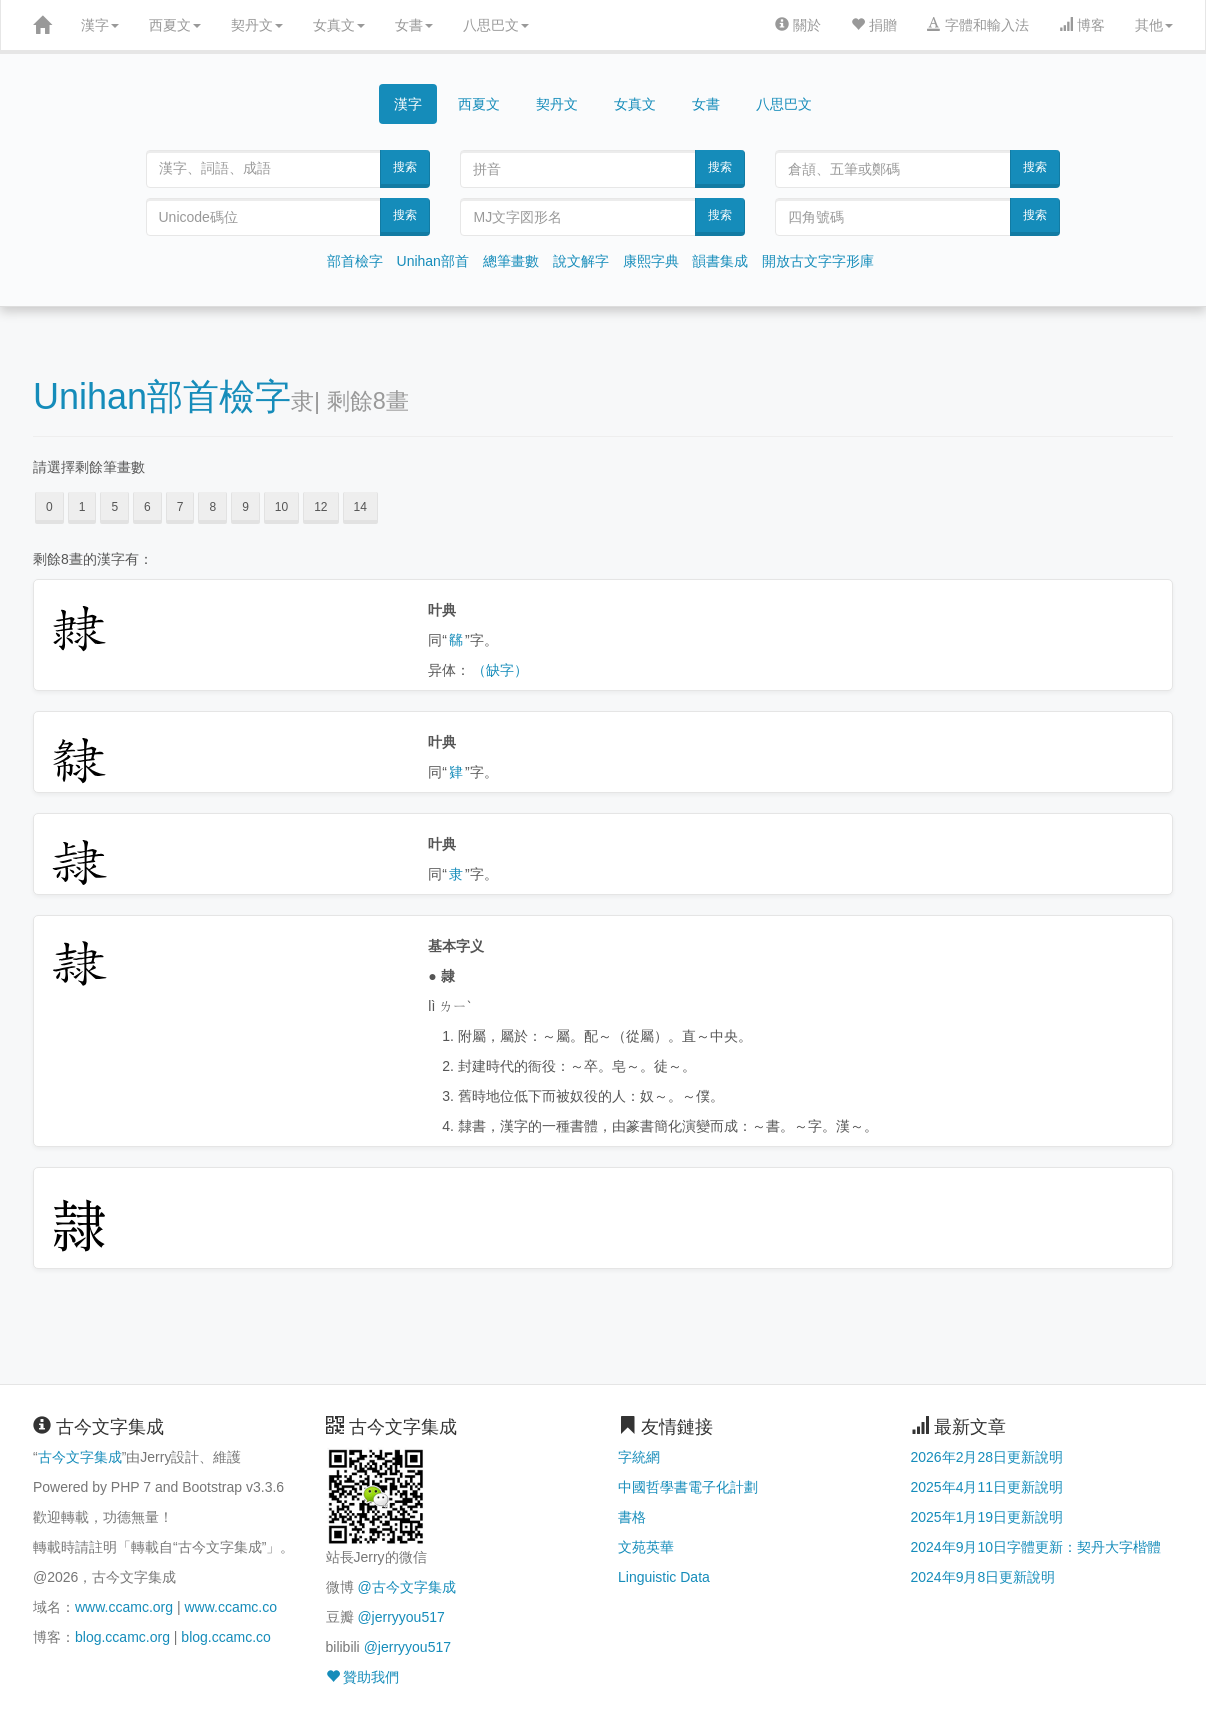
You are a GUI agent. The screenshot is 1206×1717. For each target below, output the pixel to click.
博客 (1082, 25)
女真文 (339, 25)
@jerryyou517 (400, 1617)
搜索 (405, 167)
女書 (414, 25)
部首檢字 (355, 261)
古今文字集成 (80, 1457)
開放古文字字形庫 (818, 261)
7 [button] (180, 507)
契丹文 (257, 25)
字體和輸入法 (978, 25)
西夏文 (175, 25)
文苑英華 (646, 1547)
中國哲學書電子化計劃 (688, 1487)
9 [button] (245, 507)
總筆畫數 (511, 261)
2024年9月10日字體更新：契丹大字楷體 (1036, 1547)
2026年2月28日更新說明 (987, 1457)
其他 (1154, 25)
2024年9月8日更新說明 (983, 1577)
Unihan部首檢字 (162, 396)
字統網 (639, 1457)
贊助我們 (363, 1677)
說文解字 (581, 261)
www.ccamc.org (124, 1607)
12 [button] (320, 507)
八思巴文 (496, 25)
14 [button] (360, 507)
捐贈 (874, 25)
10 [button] (281, 507)
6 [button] (147, 507)
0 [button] (49, 507)
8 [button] (212, 507)
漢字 (100, 25)
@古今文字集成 (406, 1587)
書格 (632, 1517)
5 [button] (114, 507)
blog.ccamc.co (225, 1637)
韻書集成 (720, 261)
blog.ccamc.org (122, 1637)
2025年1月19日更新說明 (987, 1517)
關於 (798, 25)
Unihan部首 (433, 261)
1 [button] (82, 507)
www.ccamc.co (230, 1607)
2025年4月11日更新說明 (987, 1487)
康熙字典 (651, 261)
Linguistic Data (664, 1577)
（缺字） (500, 670)
